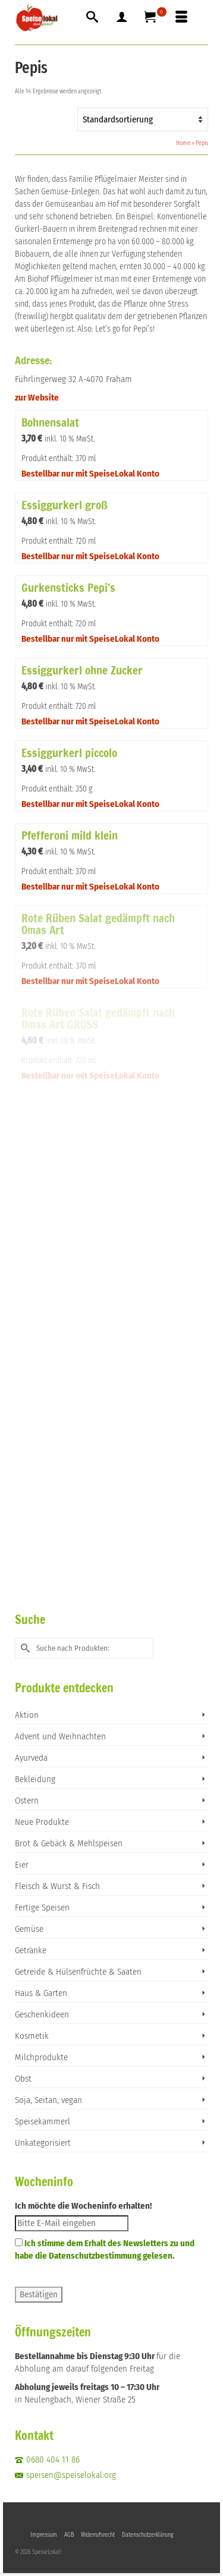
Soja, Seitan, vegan (48, 2100)
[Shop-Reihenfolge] (142, 119)
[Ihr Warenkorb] (152, 18)
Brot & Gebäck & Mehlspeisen (69, 1843)
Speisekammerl (42, 2121)
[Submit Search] (24, 1648)
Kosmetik (32, 2035)
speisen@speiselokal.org (65, 2475)
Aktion (27, 1715)
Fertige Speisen (42, 1907)
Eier (22, 1864)
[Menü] (181, 18)
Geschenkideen (42, 2014)
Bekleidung (35, 1779)
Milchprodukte (41, 2057)
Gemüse (29, 1929)
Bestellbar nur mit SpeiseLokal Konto (90, 473)
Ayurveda (31, 1757)
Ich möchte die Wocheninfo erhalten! (83, 2205)
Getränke (30, 1950)
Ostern (27, 1800)
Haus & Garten (41, 1993)
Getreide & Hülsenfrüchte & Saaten (78, 1971)
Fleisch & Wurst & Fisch (57, 1886)
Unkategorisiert (43, 2142)
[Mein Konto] (122, 18)
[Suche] (92, 18)
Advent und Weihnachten (60, 1736)
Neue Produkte (42, 1822)
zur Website (37, 397)
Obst (23, 2078)
